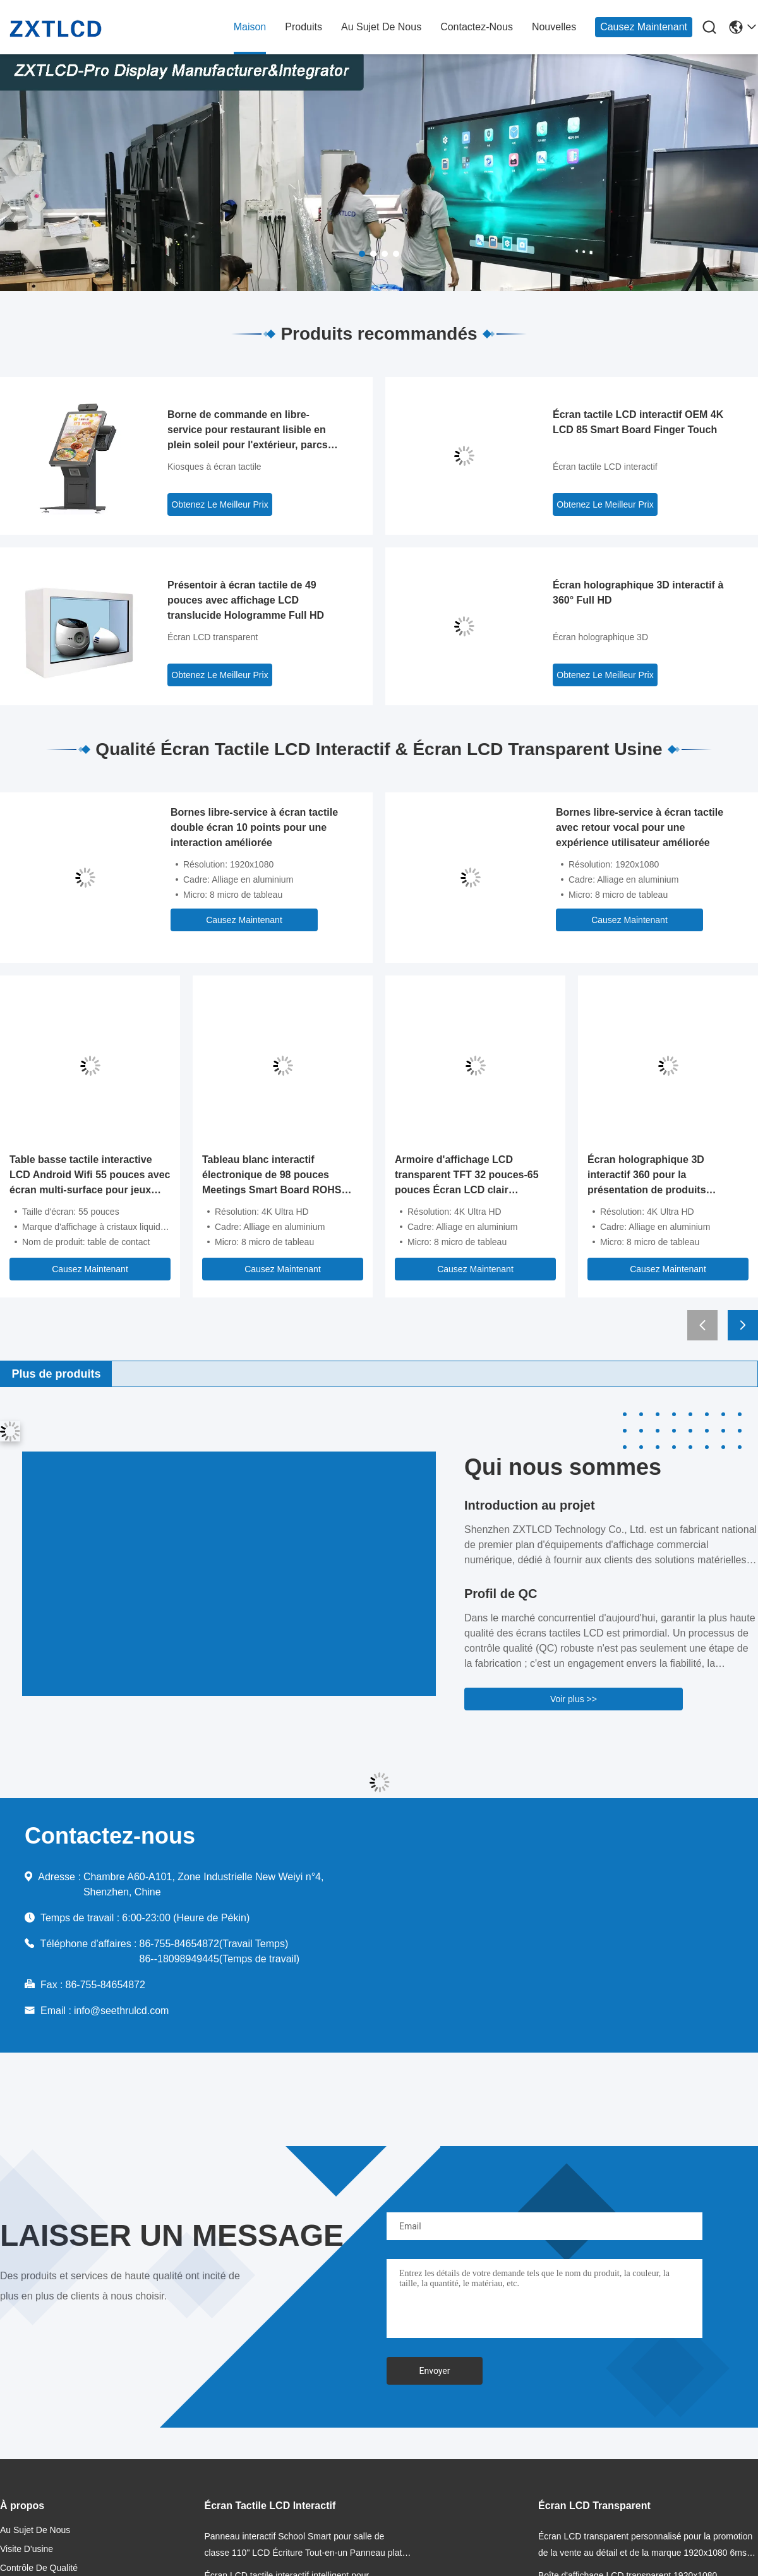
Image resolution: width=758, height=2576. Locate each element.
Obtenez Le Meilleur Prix (219, 504)
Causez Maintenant (643, 26)
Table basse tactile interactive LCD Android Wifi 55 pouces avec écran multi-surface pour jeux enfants (89, 1176)
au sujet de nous (381, 26)
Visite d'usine (26, 2549)
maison (250, 26)
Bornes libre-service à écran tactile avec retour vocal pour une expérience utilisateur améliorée (639, 827)
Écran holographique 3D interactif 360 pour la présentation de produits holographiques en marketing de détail (665, 1176)
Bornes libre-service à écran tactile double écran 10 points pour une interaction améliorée (254, 827)
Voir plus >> (573, 1699)
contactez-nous (476, 26)
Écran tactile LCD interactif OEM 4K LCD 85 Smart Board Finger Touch (638, 422)
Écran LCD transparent (212, 637)
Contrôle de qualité (39, 2568)
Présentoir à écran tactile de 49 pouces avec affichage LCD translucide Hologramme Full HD (245, 600)
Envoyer (434, 2371)
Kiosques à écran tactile (214, 467)
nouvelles (554, 26)
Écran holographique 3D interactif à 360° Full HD (638, 592)
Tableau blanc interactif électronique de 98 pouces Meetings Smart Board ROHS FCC (271, 1176)
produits (303, 26)
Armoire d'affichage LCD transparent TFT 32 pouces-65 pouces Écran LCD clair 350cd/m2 (467, 1176)
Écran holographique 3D (600, 637)
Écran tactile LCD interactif (605, 467)
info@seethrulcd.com (121, 2010)
